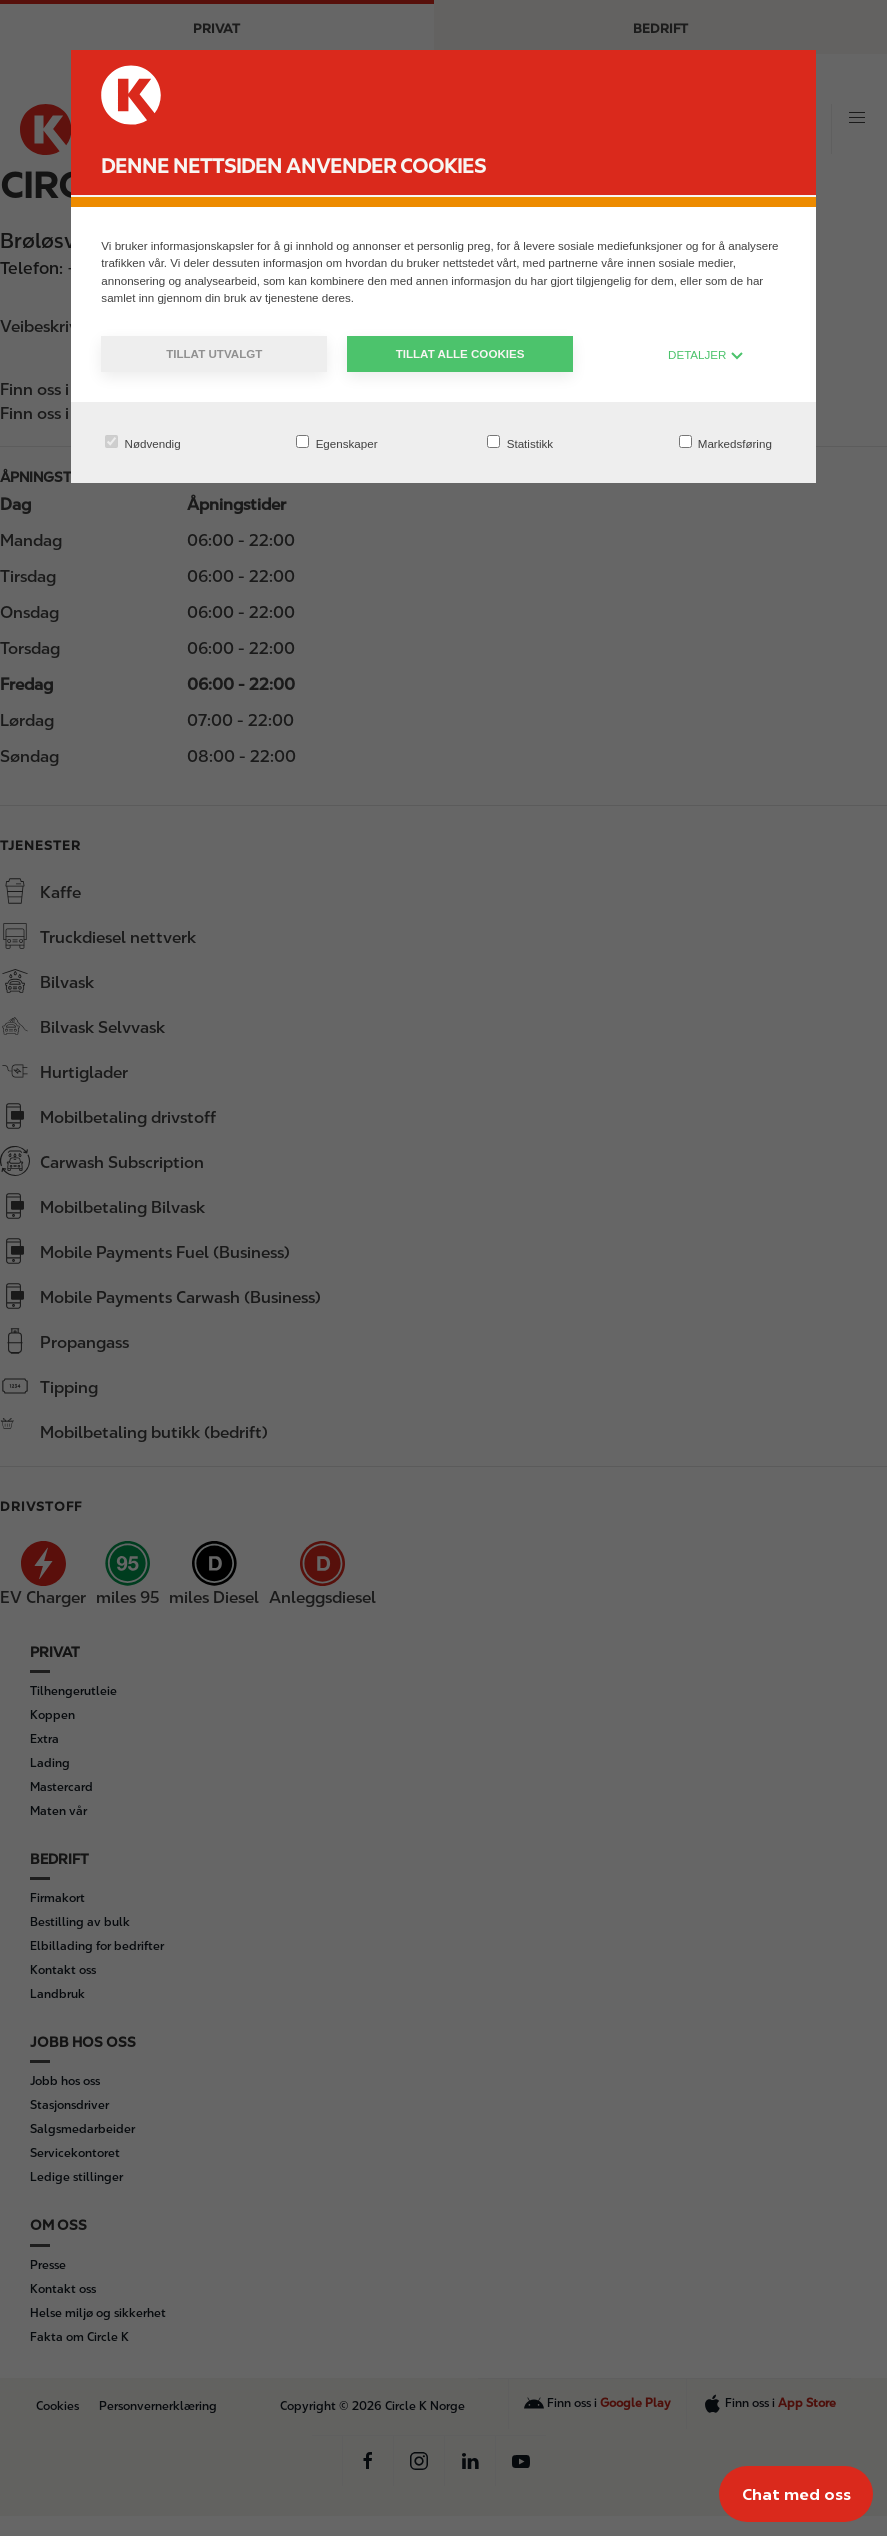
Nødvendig (142, 442)
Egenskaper (336, 442)
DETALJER (706, 354)
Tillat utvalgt (214, 353)
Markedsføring (725, 442)
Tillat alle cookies (460, 353)
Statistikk (520, 442)
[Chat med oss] (796, 2494)
